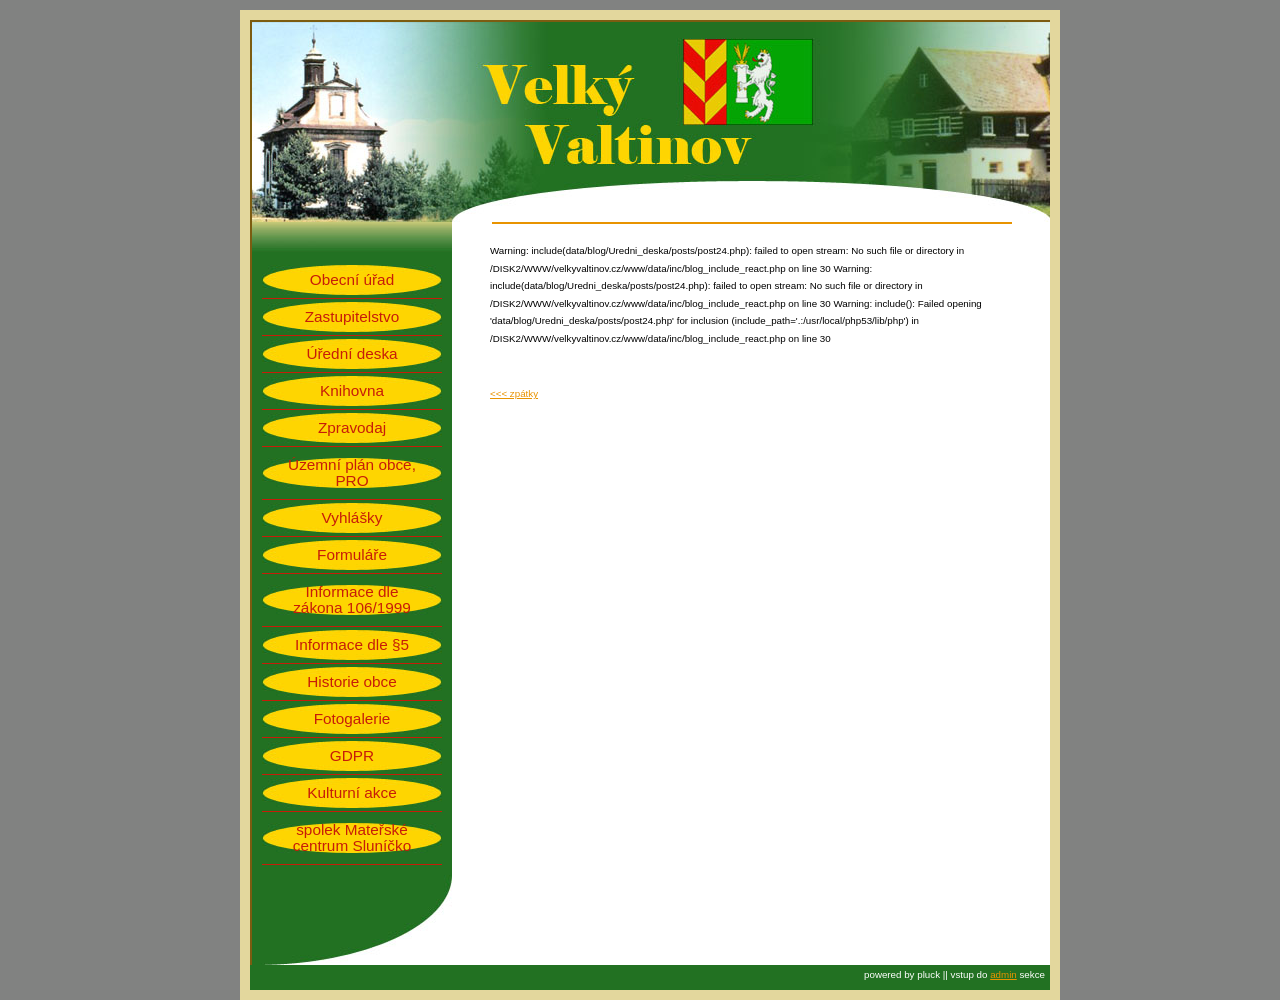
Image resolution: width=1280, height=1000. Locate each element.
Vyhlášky (352, 518)
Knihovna (352, 391)
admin (1003, 974)
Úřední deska (351, 354)
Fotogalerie (352, 719)
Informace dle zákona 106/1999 (352, 600)
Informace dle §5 (352, 645)
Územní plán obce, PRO (352, 473)
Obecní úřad (352, 280)
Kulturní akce (351, 793)
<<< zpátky (514, 393)
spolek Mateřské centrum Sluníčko (352, 838)
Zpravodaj (352, 428)
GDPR (352, 756)
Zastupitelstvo (352, 317)
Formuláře (352, 555)
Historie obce (351, 682)
